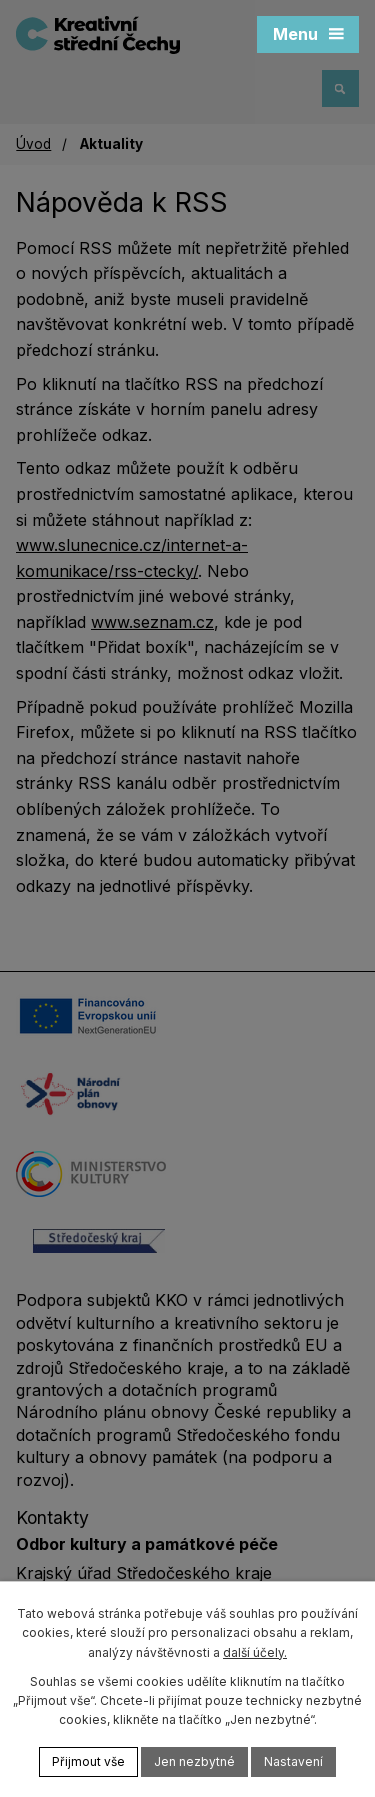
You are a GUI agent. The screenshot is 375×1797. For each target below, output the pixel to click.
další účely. (255, 1652)
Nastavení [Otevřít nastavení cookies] (293, 1761)
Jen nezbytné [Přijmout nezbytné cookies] (194, 1761)
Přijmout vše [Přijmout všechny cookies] (88, 1761)
